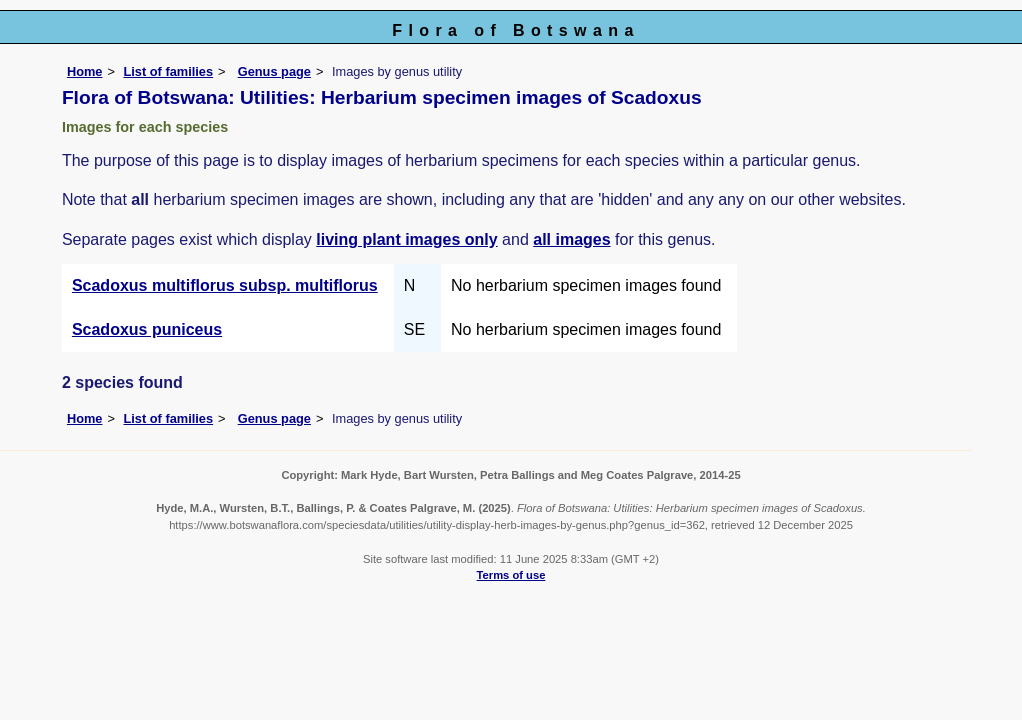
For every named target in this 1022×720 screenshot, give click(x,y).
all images (571, 239)
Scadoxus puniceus (147, 329)
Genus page (274, 71)
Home (85, 71)
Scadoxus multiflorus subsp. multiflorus (225, 285)
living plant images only (406, 239)
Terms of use (511, 575)
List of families (168, 71)
